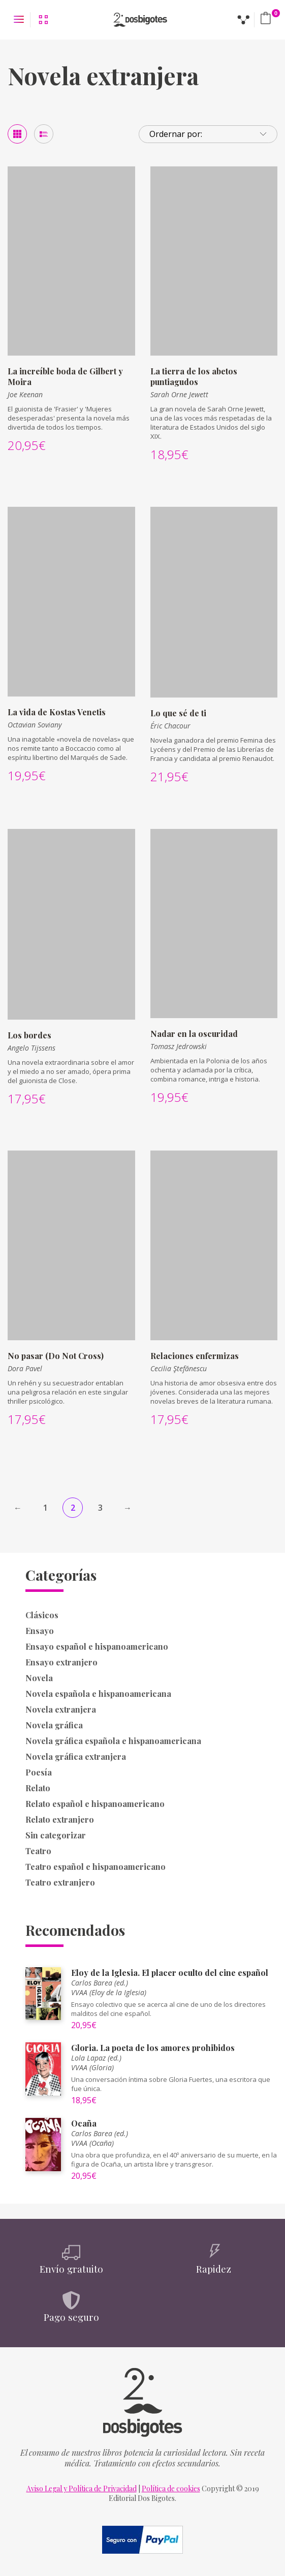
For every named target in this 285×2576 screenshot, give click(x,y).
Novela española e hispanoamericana (98, 1693)
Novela (39, 1678)
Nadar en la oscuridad (194, 1033)
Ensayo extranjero (61, 1662)
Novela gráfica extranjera (75, 1756)
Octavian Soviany (34, 724)
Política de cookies (171, 2488)
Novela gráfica (54, 1725)
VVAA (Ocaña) (92, 2143)
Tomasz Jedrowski (178, 1046)
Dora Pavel (25, 1368)
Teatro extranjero (60, 1882)
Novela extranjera (60, 1709)
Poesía (38, 1772)
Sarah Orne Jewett (179, 394)
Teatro (38, 1851)
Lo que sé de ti (178, 713)
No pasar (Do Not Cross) (56, 1355)
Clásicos (41, 1615)
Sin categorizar (55, 1835)
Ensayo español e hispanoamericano (96, 1646)
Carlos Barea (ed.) (99, 1983)
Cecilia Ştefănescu (178, 1368)
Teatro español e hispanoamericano (95, 1866)
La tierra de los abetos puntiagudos (193, 376)
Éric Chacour (170, 725)
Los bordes (29, 1035)
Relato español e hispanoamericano (95, 1803)
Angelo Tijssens (31, 1048)
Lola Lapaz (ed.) (96, 2058)
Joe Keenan (25, 394)
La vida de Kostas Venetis (57, 712)
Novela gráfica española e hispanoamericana (113, 1740)
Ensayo (39, 1630)
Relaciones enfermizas (194, 1355)
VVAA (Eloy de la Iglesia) (108, 1992)
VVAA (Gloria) (92, 2067)
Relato (37, 1788)
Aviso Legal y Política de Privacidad (81, 2488)
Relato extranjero (59, 1819)
